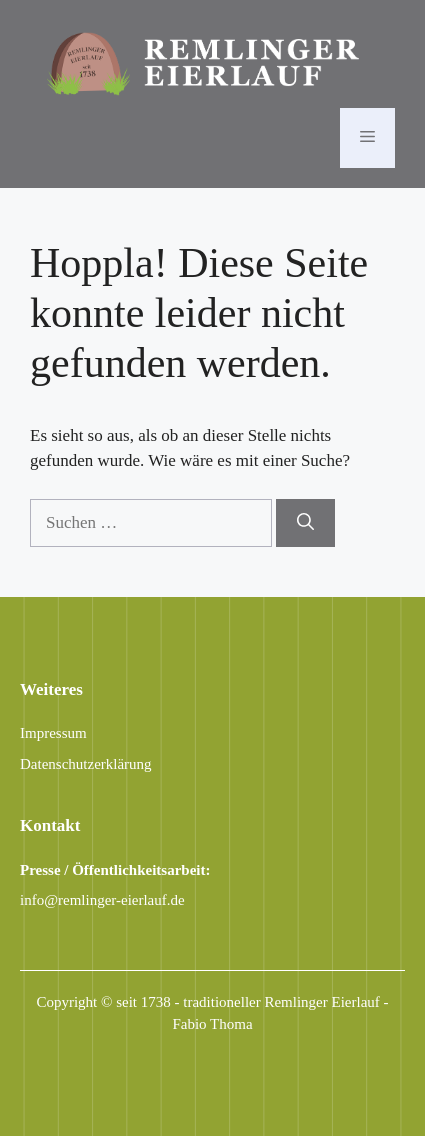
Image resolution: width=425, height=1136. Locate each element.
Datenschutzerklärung (86, 764)
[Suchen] (305, 523)
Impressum (53, 733)
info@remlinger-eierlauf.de (102, 900)
